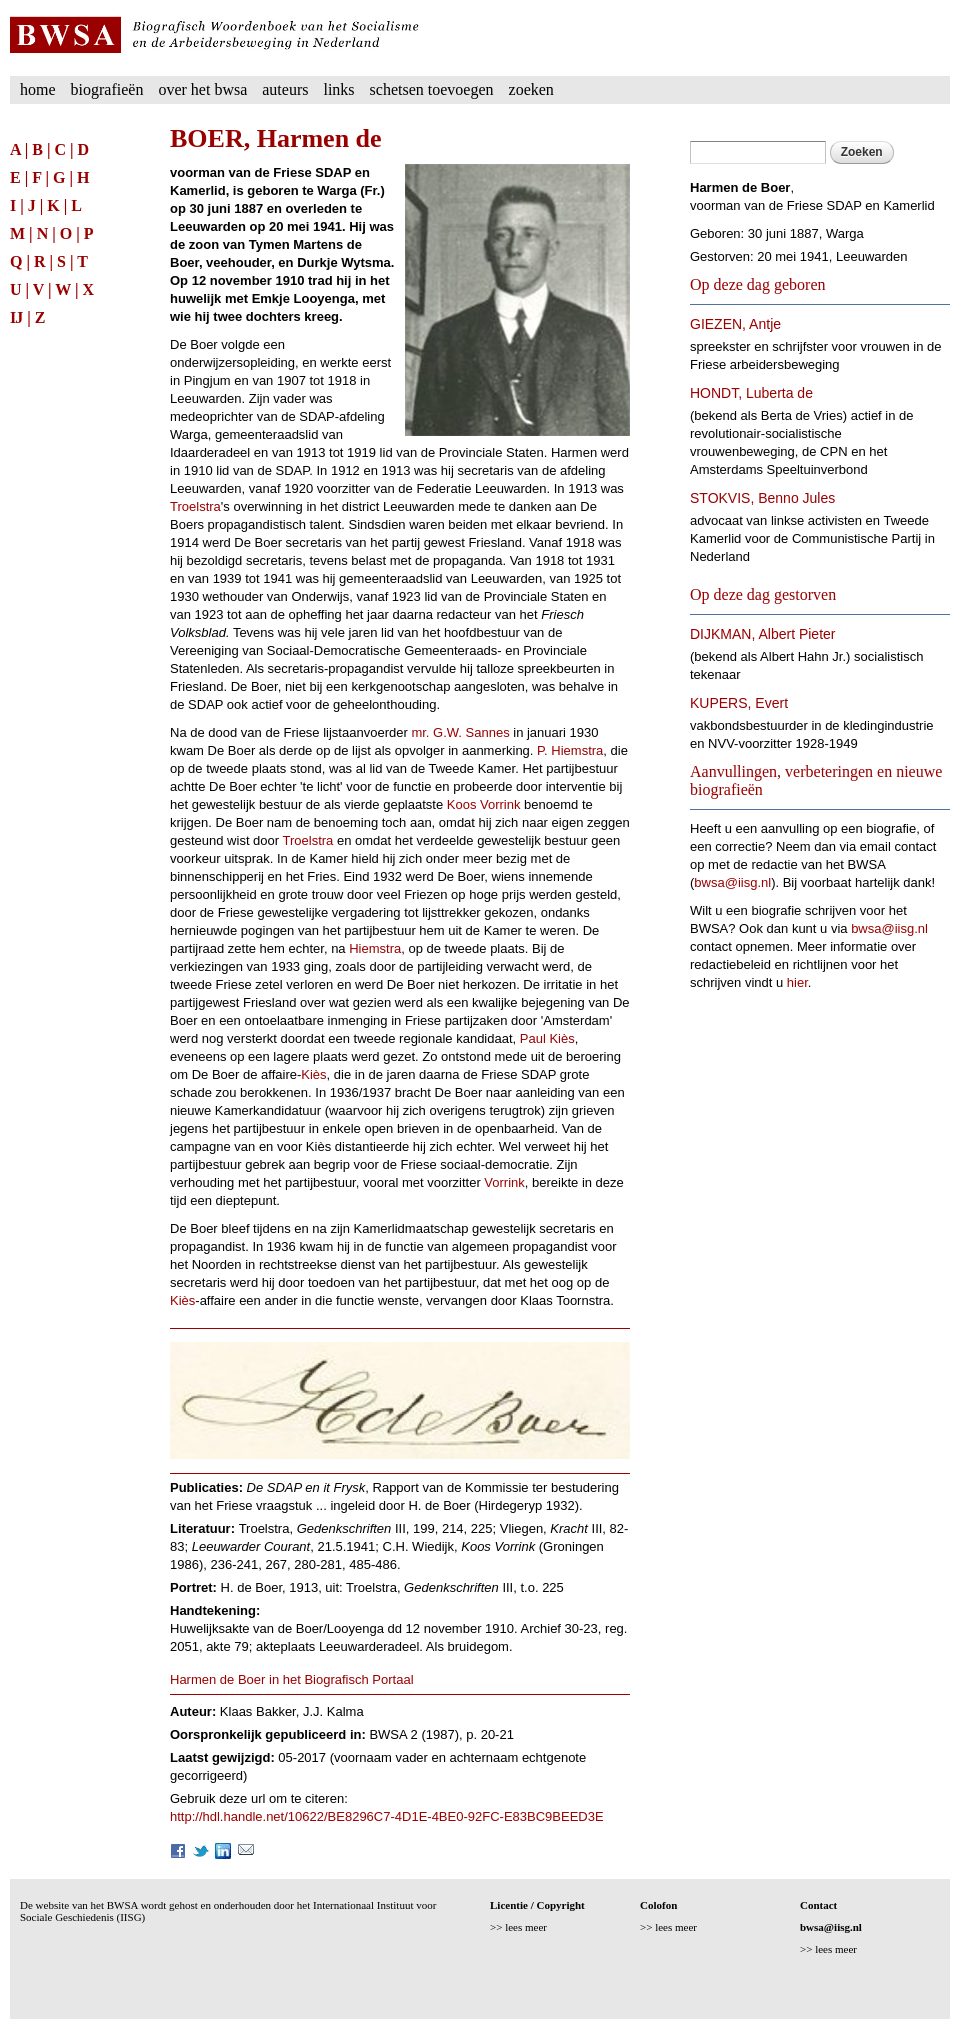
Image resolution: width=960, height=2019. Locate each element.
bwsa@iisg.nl (732, 882)
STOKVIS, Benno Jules (762, 498)
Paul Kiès (547, 1038)
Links (338, 89)
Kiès (313, 1074)
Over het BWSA (202, 89)
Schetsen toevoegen (432, 89)
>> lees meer (518, 1927)
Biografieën (107, 89)
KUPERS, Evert (739, 703)
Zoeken (531, 89)
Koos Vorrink (484, 804)
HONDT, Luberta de (751, 393)
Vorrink (504, 1182)
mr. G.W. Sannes (460, 732)
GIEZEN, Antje (735, 324)
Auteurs (285, 89)
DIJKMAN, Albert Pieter (763, 634)
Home (38, 89)
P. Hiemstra (570, 750)
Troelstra (195, 506)
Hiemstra (375, 948)
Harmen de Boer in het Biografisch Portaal (292, 1679)
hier (797, 982)
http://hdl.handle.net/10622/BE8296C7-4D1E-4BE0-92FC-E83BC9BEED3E (387, 1816)
